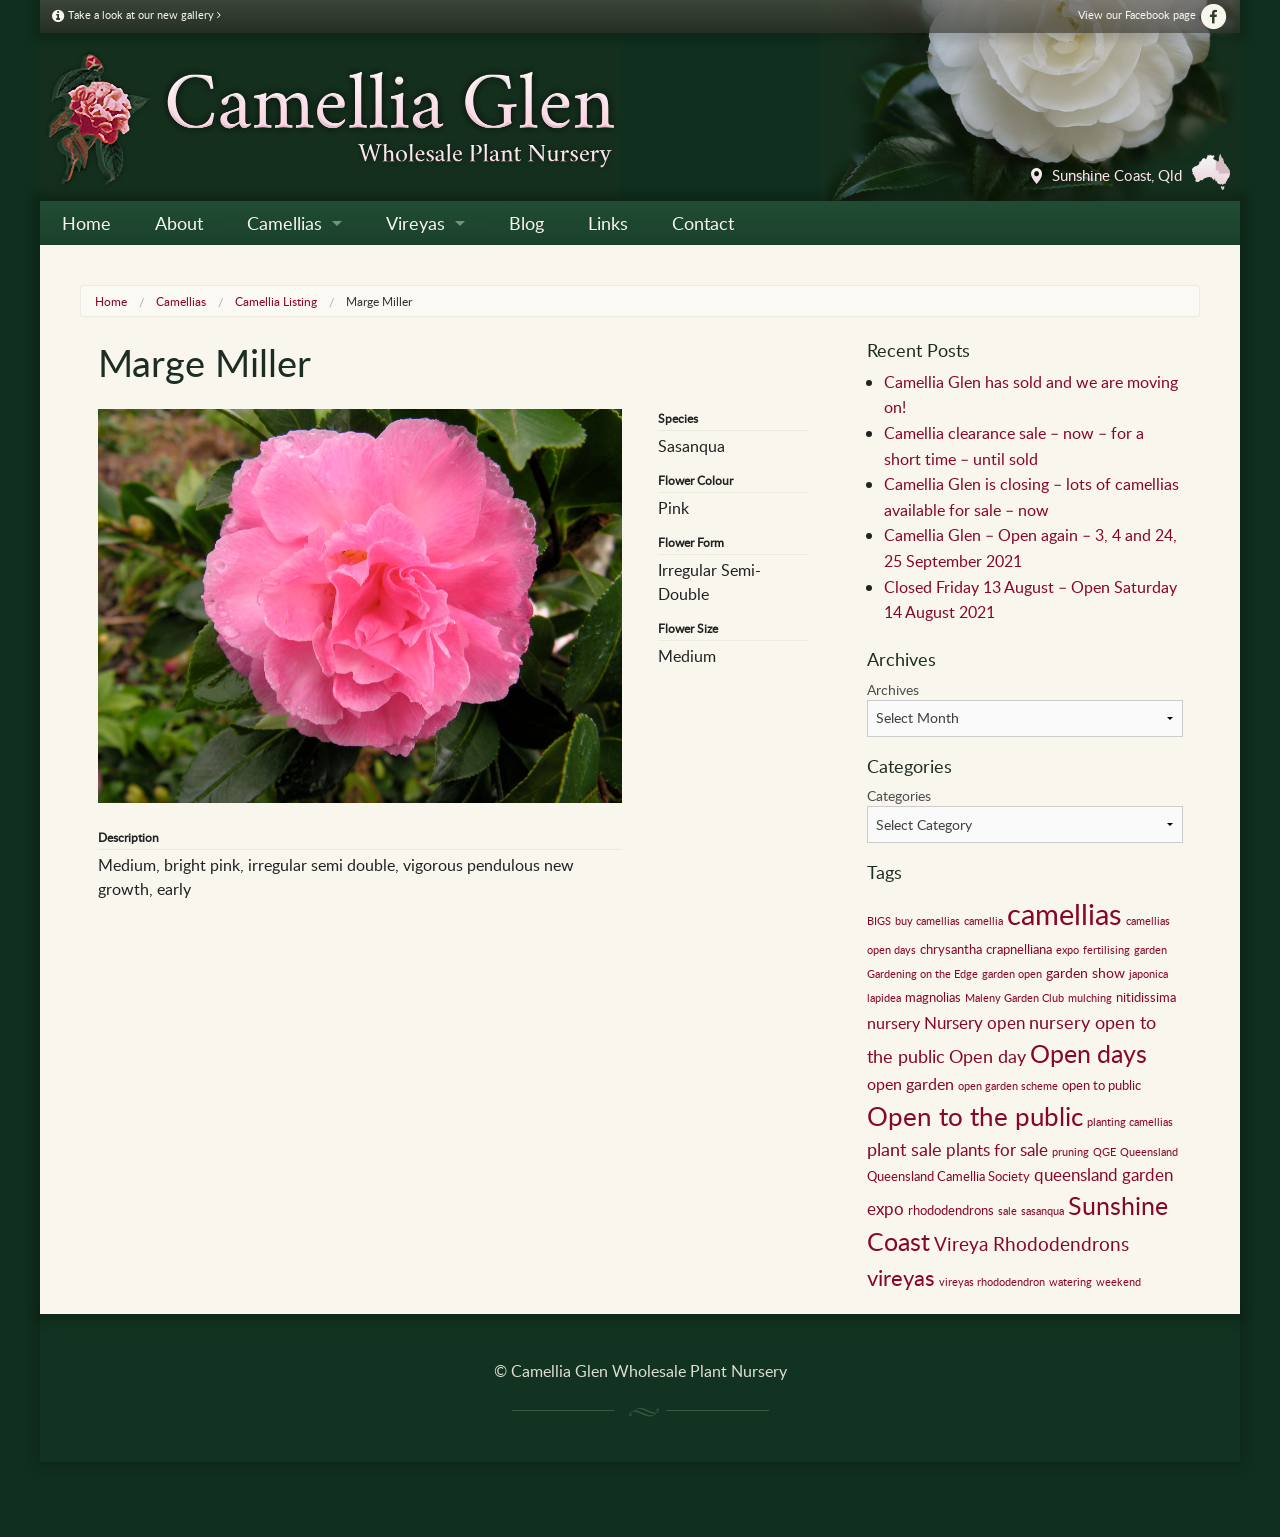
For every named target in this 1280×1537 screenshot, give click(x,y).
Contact (703, 223)
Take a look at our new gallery (136, 14)
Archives (893, 689)
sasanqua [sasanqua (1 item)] (1042, 1211)
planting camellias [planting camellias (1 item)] (1130, 1122)
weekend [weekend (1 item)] (1118, 1282)
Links (608, 223)
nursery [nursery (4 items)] (893, 1023)
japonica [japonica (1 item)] (1148, 974)
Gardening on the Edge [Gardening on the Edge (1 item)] (922, 974)
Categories (899, 795)
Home (86, 223)
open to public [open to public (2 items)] (1101, 1085)
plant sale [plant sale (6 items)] (904, 1149)
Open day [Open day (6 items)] (987, 1056)
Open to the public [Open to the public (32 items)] (975, 1116)
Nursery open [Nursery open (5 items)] (974, 1022)
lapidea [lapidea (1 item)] (884, 998)
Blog (526, 223)
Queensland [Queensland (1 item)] (1149, 1152)
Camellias (284, 223)
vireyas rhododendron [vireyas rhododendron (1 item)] (992, 1282)
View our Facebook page (1153, 14)
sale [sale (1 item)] (1007, 1211)
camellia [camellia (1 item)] (983, 921)
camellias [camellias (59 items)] (1064, 913)
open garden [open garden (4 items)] (910, 1084)
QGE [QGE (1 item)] (1104, 1152)
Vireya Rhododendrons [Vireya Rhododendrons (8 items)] (1031, 1243)
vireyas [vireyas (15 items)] (901, 1277)
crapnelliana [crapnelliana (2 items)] (1019, 949)
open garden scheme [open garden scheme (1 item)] (1008, 1086)
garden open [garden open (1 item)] (1012, 974)
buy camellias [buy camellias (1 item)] (927, 921)
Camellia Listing (276, 301)
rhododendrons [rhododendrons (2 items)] (951, 1210)
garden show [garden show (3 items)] (1085, 972)
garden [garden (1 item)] (1150, 950)
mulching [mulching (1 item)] (1090, 998)
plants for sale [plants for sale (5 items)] (997, 1149)
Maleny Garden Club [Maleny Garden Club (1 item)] (1014, 998)
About (179, 223)
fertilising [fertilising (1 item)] (1106, 950)
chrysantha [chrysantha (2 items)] (951, 949)
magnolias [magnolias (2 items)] (933, 997)
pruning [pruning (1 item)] (1070, 1152)
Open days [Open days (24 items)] (1088, 1053)
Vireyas (415, 223)
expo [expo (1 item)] (1067, 950)
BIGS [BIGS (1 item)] (879, 921)
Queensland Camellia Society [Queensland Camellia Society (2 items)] (948, 1176)
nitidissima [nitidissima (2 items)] (1146, 997)
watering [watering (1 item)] (1070, 1282)
